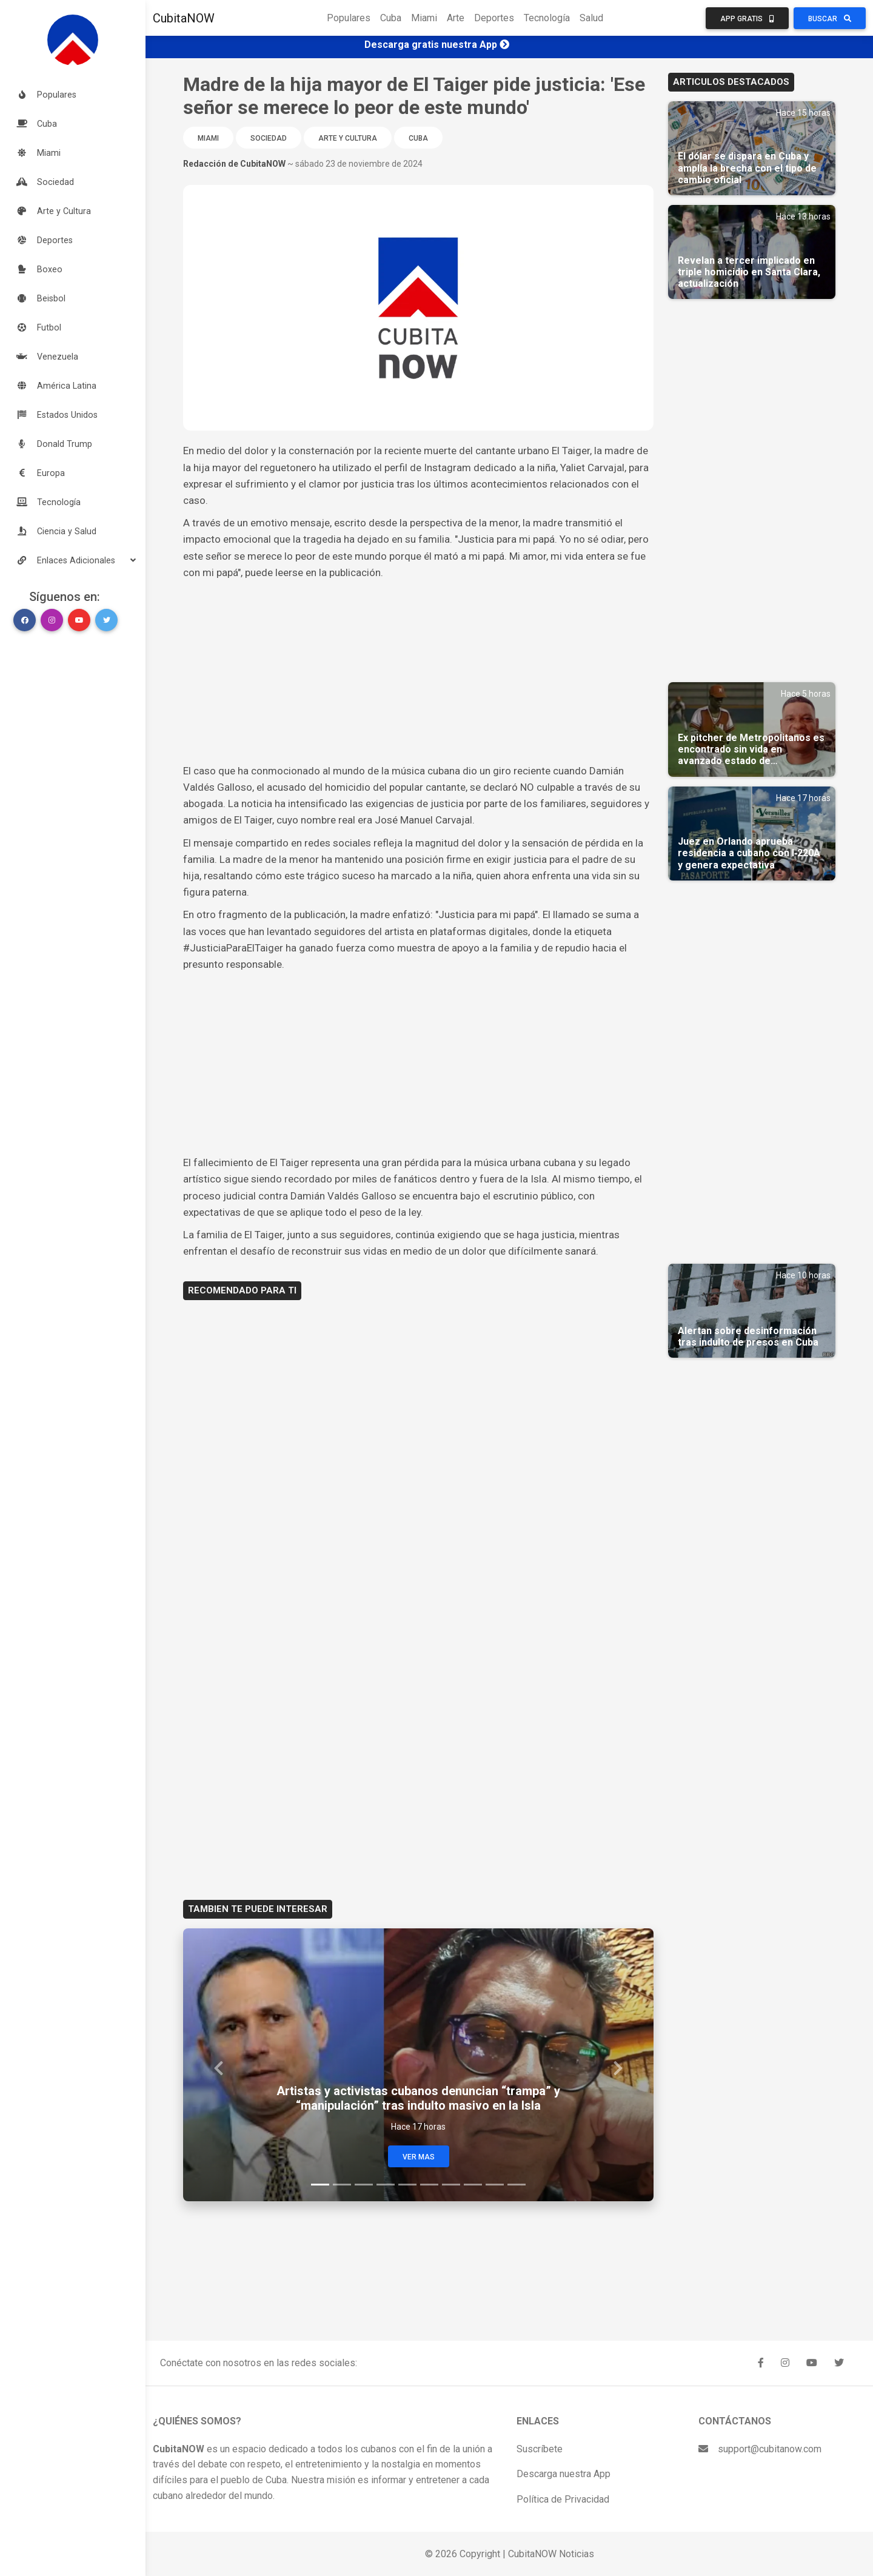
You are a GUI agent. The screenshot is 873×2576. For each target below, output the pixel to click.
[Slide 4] (385, 2185)
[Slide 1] (320, 2185)
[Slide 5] (407, 2185)
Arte (455, 18)
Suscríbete (540, 2449)
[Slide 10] (516, 2185)
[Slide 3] (364, 2185)
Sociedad (268, 138)
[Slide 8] (473, 2185)
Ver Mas (419, 2157)
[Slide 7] (451, 2185)
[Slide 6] (429, 2185)
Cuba (390, 18)
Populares (348, 18)
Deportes (494, 18)
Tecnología (547, 18)
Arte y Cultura (347, 138)
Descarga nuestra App (563, 2474)
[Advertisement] (418, 672)
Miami (424, 18)
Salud (591, 18)
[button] (73, 560)
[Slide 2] (342, 2185)
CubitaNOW (184, 18)
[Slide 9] (495, 2185)
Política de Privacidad (563, 2499)
